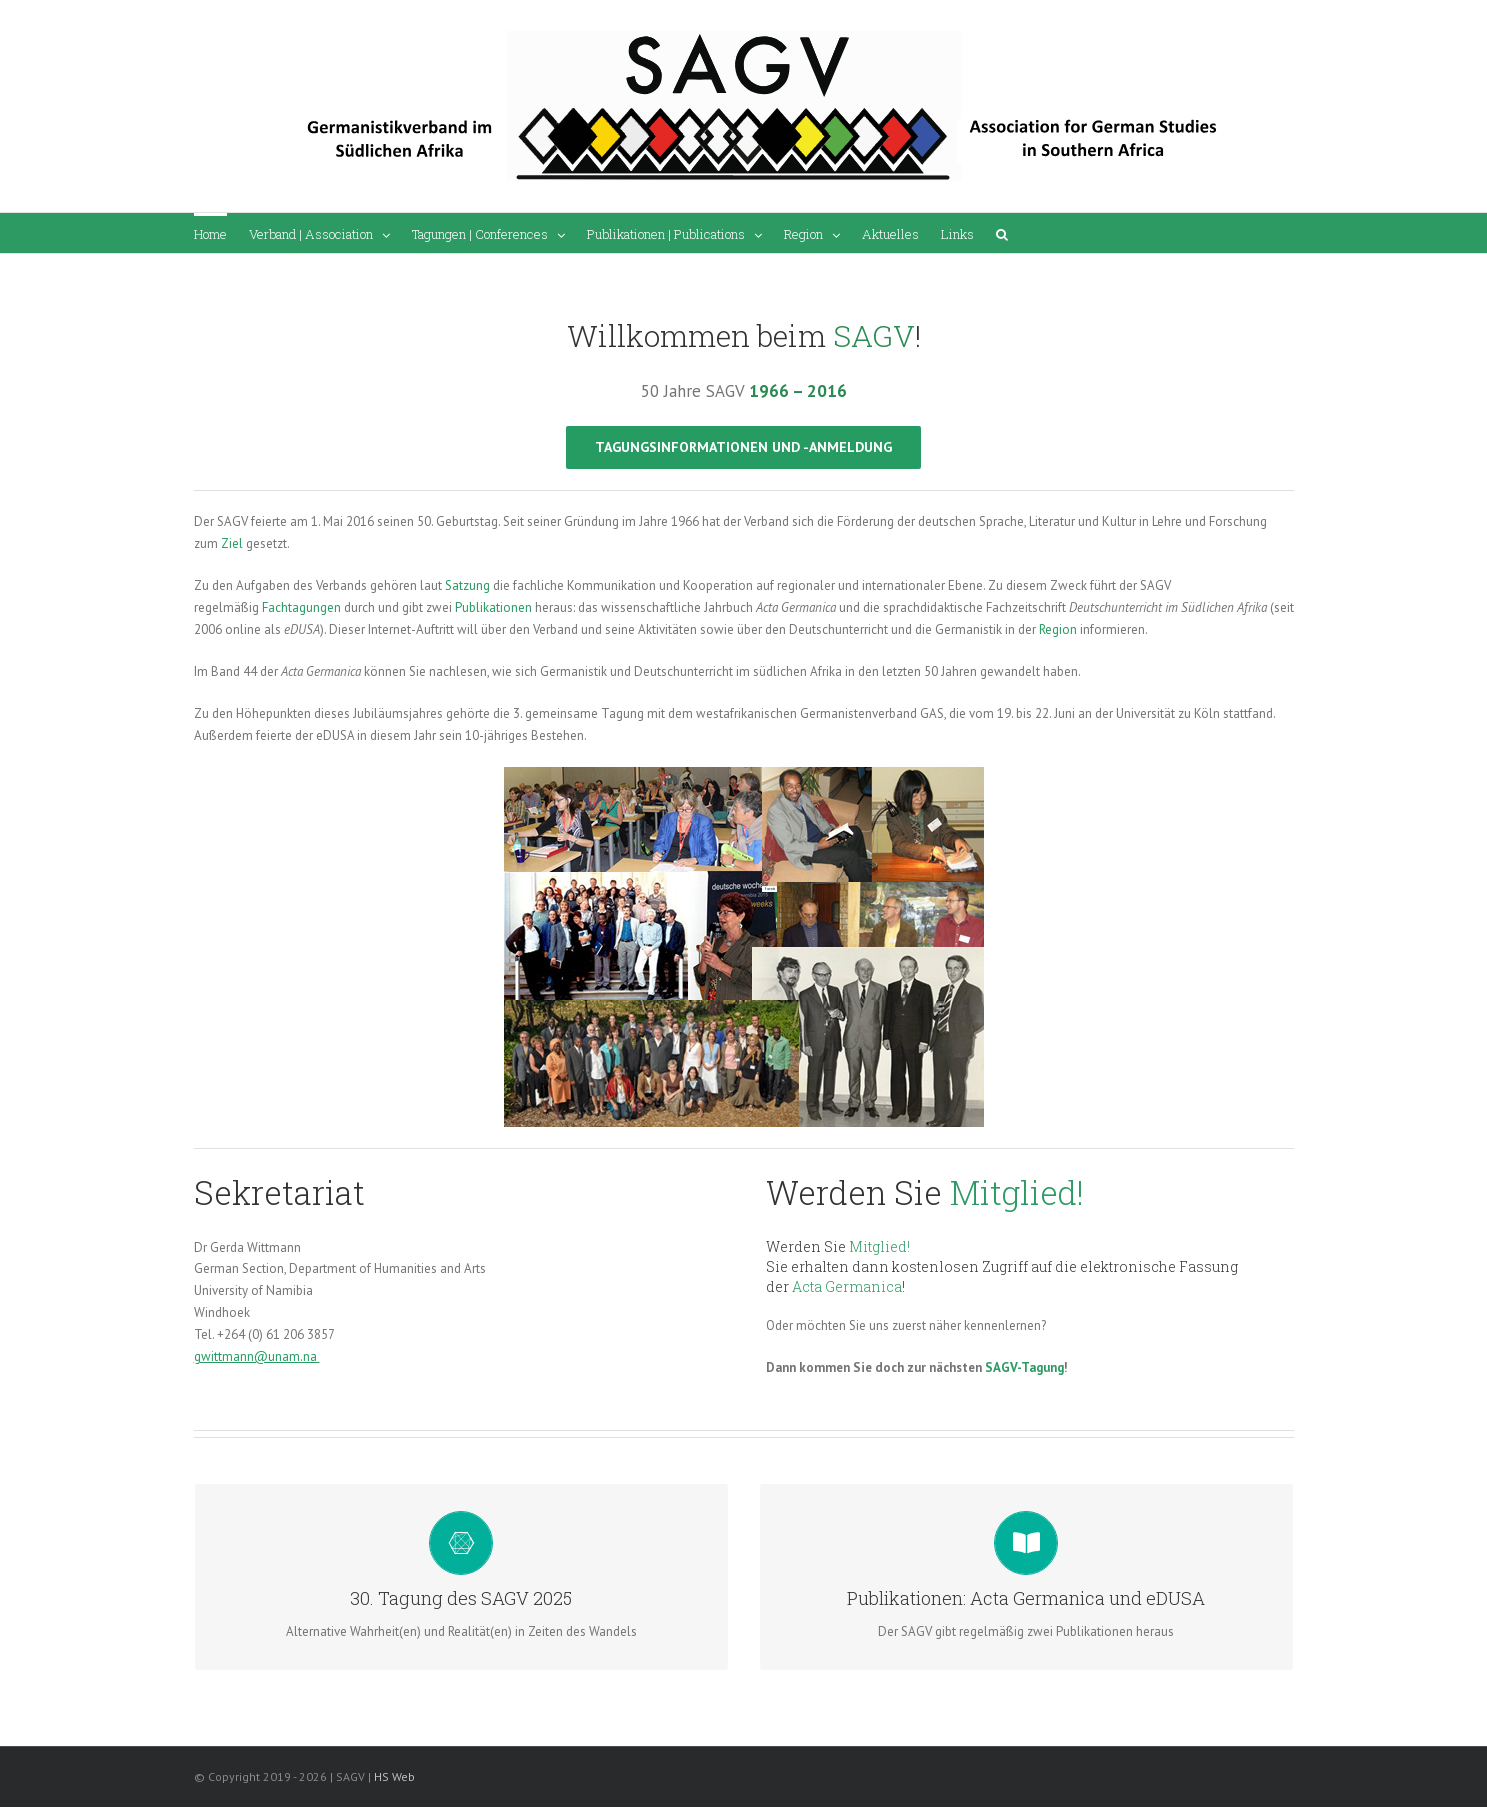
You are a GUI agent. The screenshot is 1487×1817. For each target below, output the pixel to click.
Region (1058, 629)
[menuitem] (210, 233)
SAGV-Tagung (1024, 1367)
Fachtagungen (301, 607)
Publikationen (493, 607)
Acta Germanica (847, 1286)
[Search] (1002, 233)
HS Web (394, 1776)
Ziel (232, 543)
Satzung (467, 585)
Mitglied (1013, 1192)
